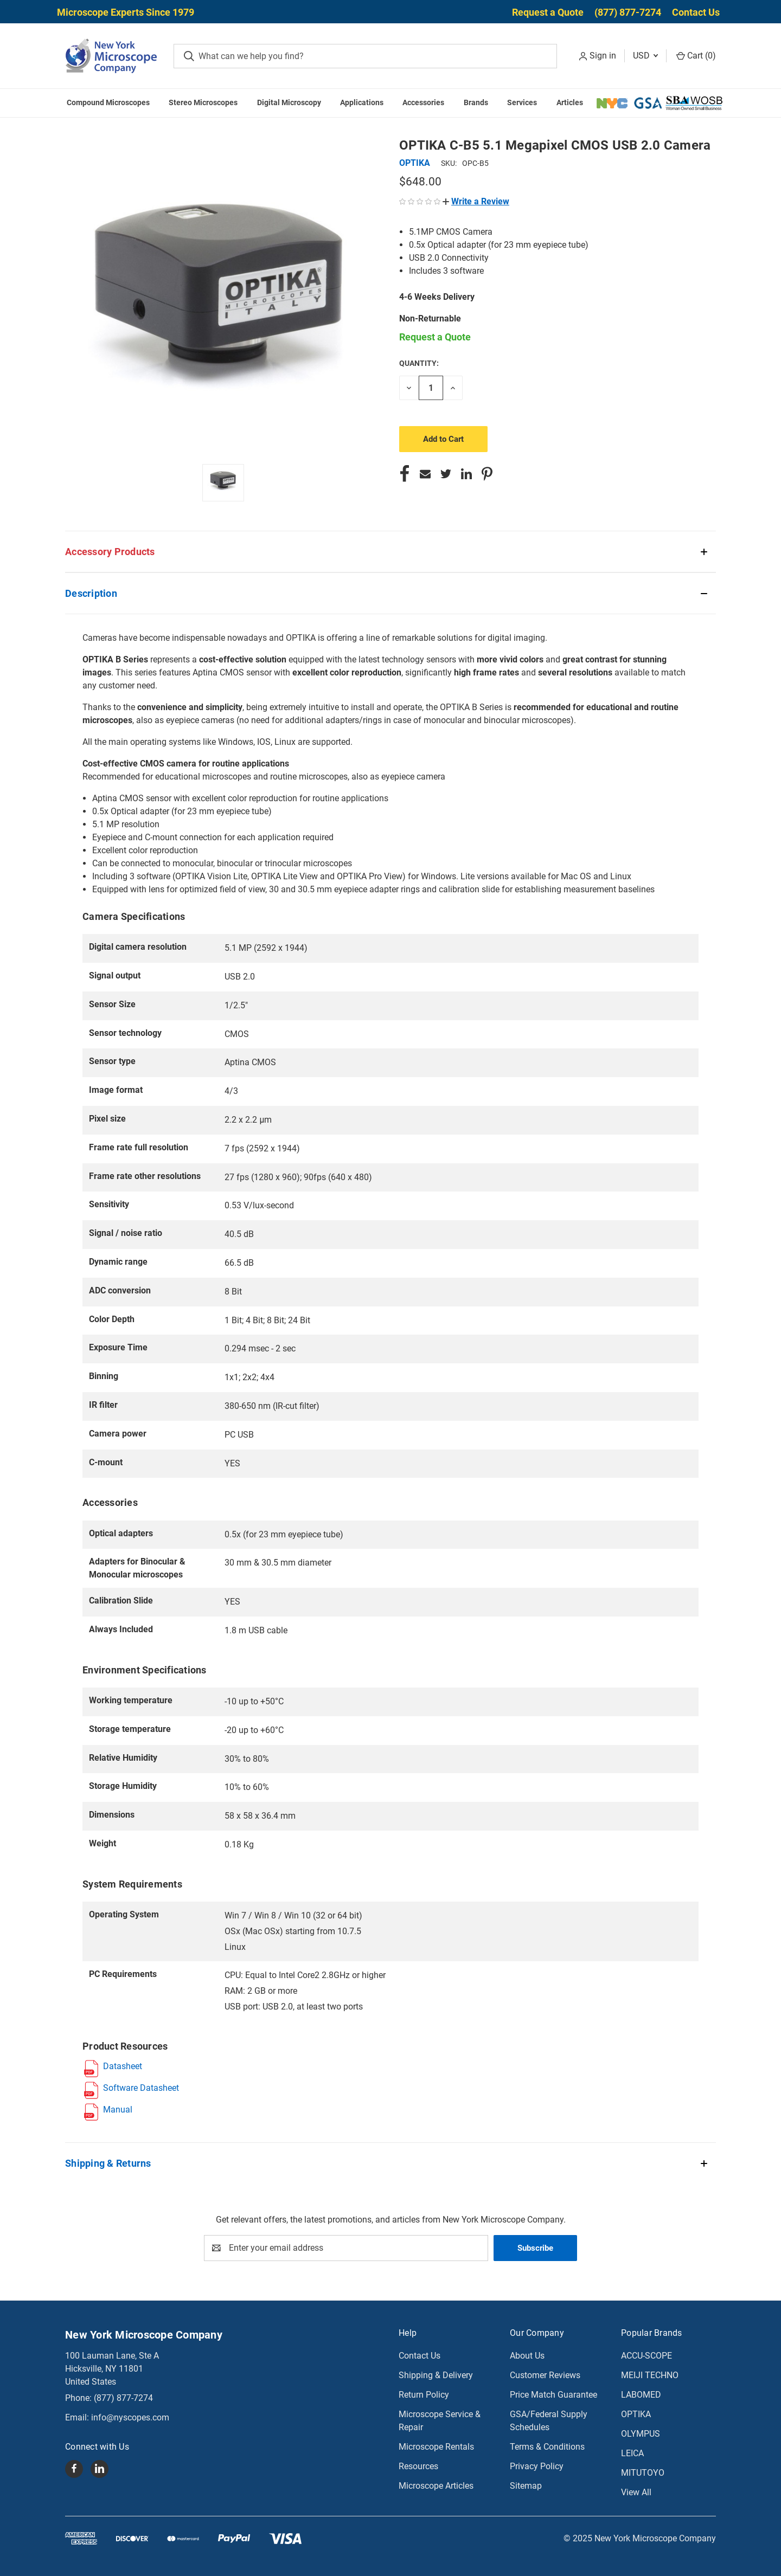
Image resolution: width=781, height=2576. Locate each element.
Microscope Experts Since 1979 (125, 12)
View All (636, 2492)
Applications (361, 102)
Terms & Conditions (547, 2447)
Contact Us (696, 12)
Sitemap (526, 2486)
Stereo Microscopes (203, 102)
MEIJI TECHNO (649, 2375)
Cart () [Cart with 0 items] (696, 55)
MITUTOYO (642, 2473)
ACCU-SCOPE (646, 2355)
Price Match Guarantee (553, 2395)
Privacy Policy (537, 2466)
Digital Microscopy (289, 102)
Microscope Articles (436, 2486)
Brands (476, 102)
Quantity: (419, 363)
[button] (476, 201)
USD (645, 55)
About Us (527, 2355)
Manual (117, 2109)
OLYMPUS (640, 2434)
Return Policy (424, 2395)
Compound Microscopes (108, 102)
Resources (418, 2466)
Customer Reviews (545, 2375)
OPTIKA (636, 2414)
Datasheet (122, 2066)
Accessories (423, 102)
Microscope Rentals (436, 2447)
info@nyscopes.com (130, 2417)
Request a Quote (548, 12)
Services (522, 102)
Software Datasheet (141, 2088)
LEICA (632, 2453)
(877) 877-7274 (627, 12)
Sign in (603, 55)
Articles (569, 102)
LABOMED (641, 2395)
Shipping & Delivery (436, 2375)
